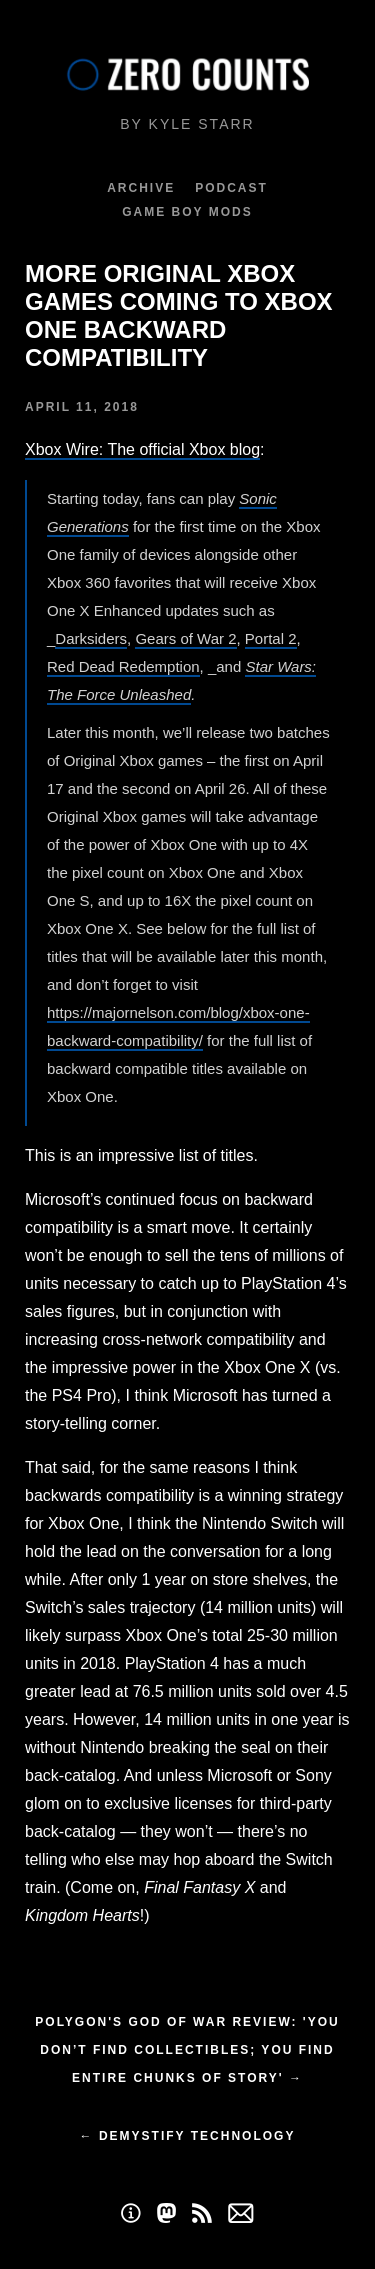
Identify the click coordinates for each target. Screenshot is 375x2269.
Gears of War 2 (185, 638)
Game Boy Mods (187, 212)
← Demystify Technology (188, 2136)
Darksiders (91, 638)
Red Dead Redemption (123, 666)
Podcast (231, 188)
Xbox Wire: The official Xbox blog (142, 449)
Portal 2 (271, 638)
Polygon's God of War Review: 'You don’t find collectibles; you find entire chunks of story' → (187, 2050)
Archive (141, 188)
